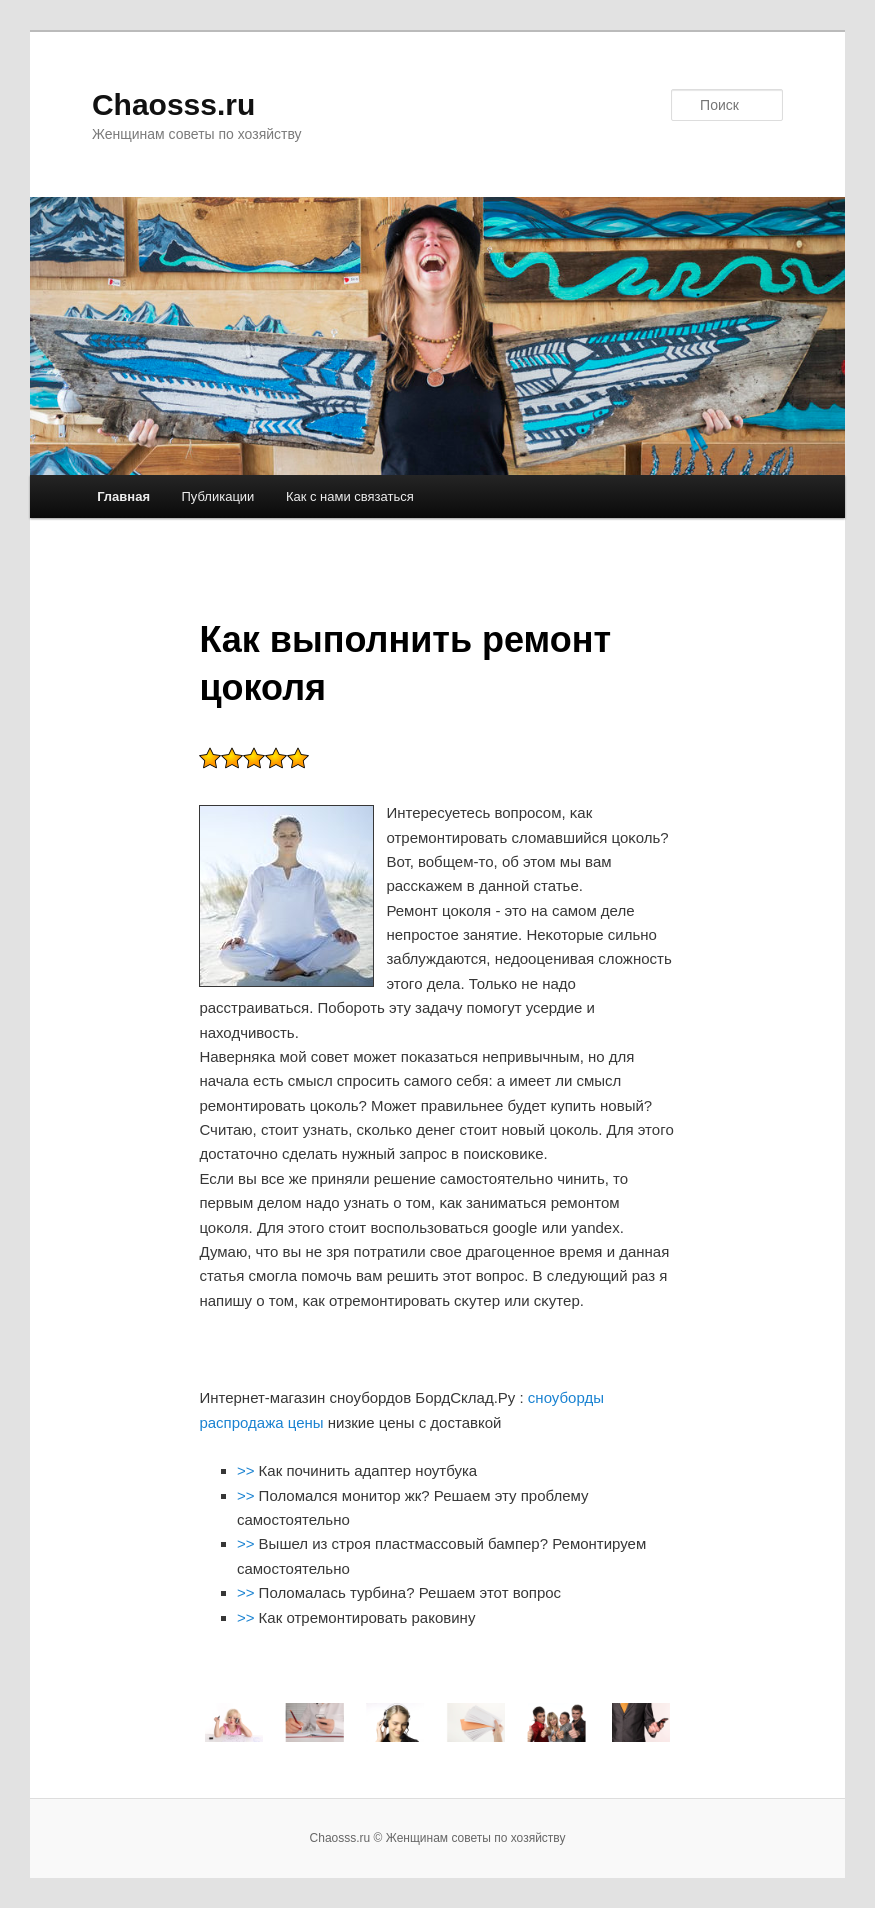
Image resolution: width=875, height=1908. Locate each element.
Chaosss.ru (173, 104)
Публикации (218, 496)
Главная (123, 496)
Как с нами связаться (350, 496)
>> (248, 1470)
